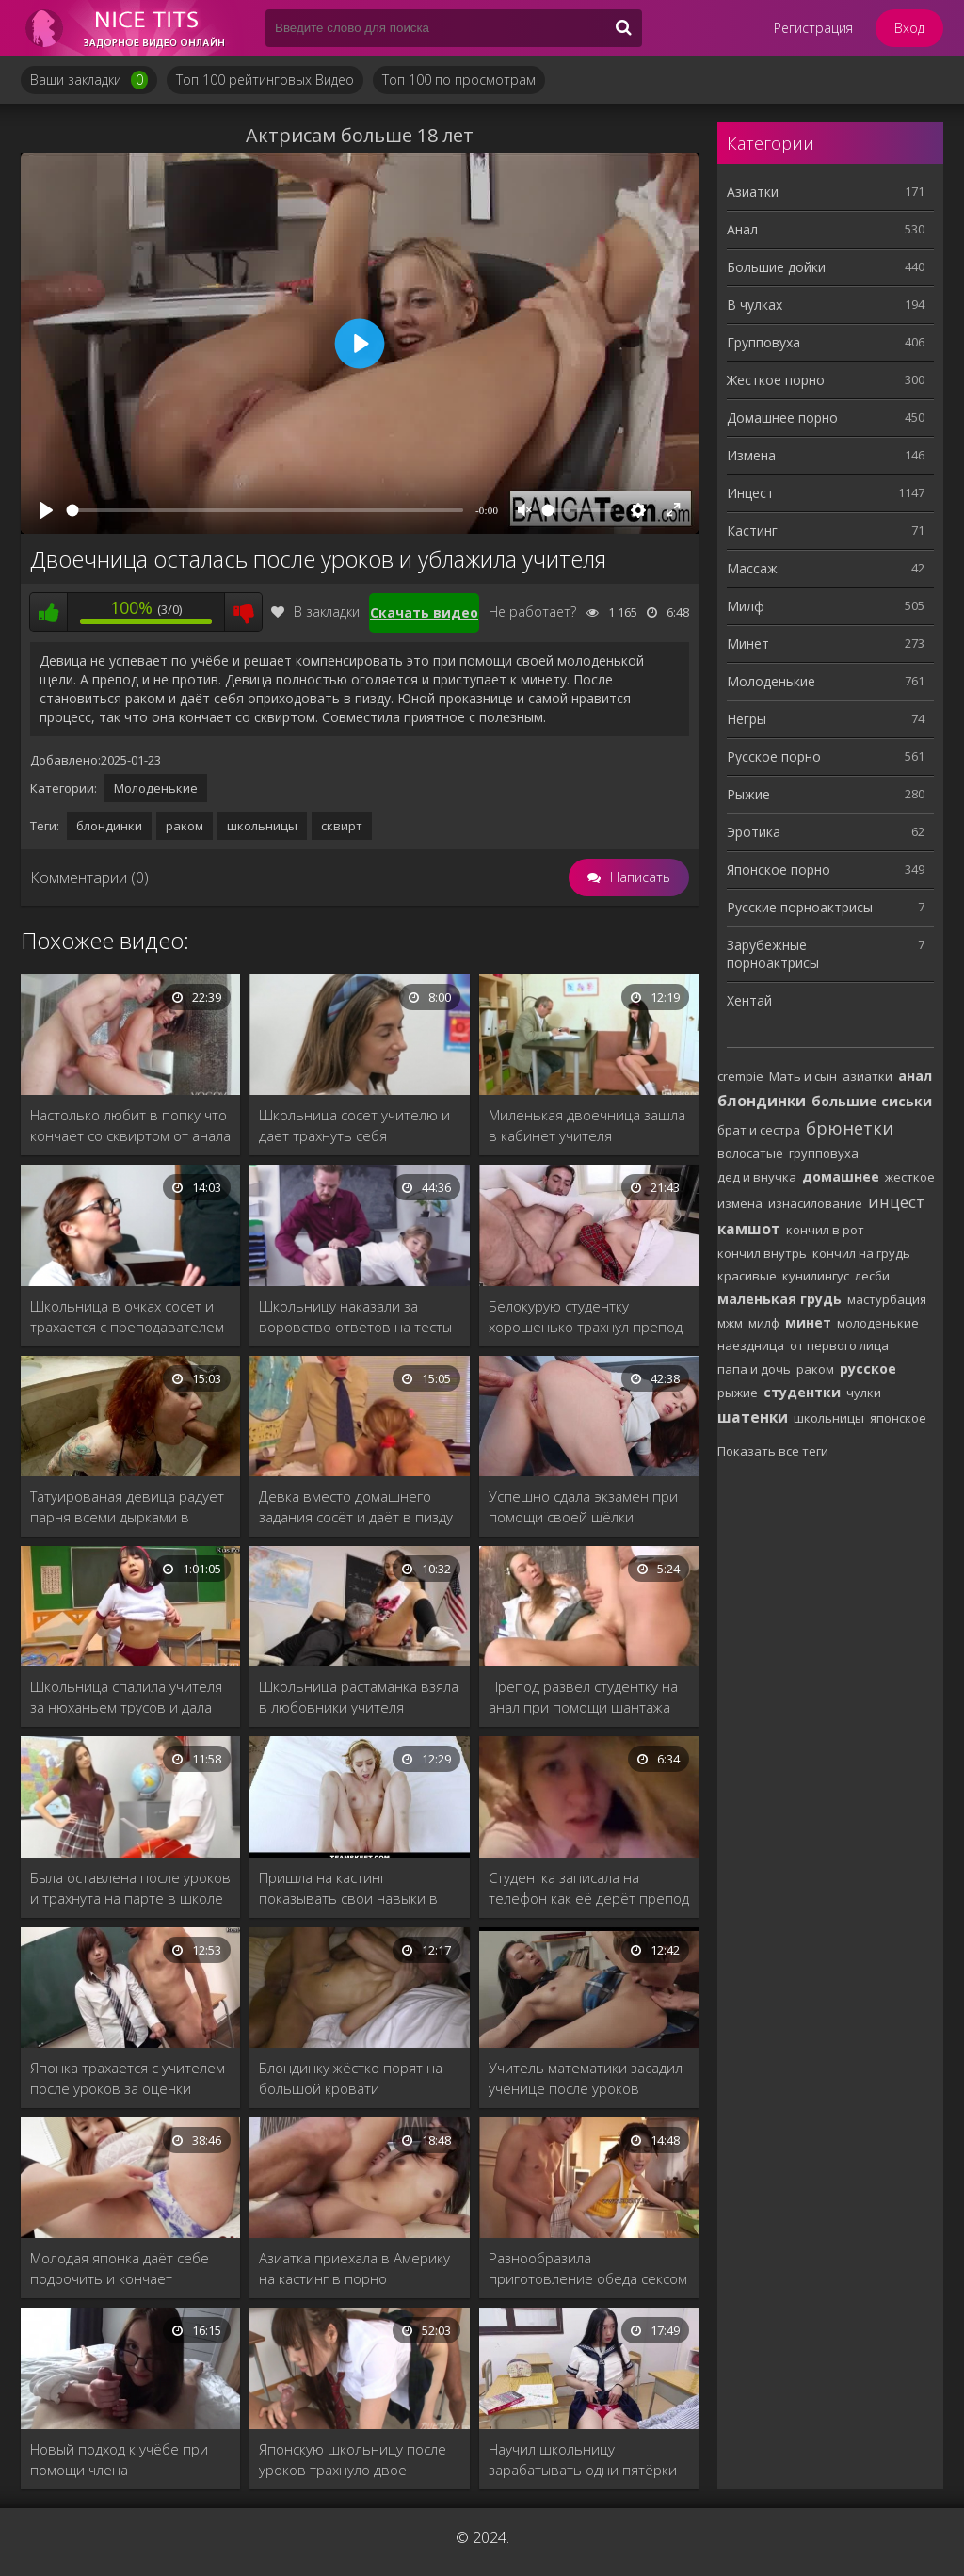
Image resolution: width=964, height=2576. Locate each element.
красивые (747, 1275)
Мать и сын (803, 1076)
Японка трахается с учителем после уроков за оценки (127, 2078)
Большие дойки (776, 267)
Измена (751, 455)
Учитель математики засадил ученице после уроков (586, 2078)
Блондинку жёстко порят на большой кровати (350, 2078)
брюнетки (849, 1128)
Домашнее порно (782, 418)
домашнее (840, 1176)
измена (740, 1203)
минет (808, 1322)
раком (184, 825)
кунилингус (815, 1275)
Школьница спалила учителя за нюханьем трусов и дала (126, 1696)
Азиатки (753, 192)
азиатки (867, 1076)
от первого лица (839, 1345)
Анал (742, 229)
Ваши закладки (89, 80)
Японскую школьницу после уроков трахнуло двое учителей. (352, 2459)
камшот (748, 1228)
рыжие (737, 1392)
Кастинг (752, 530)
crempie (740, 1076)
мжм (730, 1322)
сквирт (341, 825)
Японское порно (778, 869)
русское (868, 1368)
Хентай (749, 1000)
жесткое (910, 1176)
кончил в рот (825, 1229)
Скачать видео (424, 612)
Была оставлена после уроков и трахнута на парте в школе (130, 1888)
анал (915, 1076)
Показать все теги (772, 1450)
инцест (896, 1202)
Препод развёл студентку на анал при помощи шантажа (583, 1696)
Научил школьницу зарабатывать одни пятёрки (583, 2459)
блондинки (109, 825)
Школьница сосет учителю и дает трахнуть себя (354, 1125)
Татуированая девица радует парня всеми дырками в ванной (127, 1507)
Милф (745, 606)
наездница (750, 1345)
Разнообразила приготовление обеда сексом (588, 2268)
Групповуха (763, 342)
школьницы (262, 825)
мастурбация (886, 1299)
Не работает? (532, 611)
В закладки (315, 611)
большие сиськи (871, 1101)
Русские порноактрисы (800, 907)
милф (763, 1322)
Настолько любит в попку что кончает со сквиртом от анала (130, 1125)
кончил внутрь (762, 1253)
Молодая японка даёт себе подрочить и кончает (119, 2268)
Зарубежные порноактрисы (773, 954)
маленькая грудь (779, 1299)
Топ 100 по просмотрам (459, 80)
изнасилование (815, 1203)
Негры (746, 719)
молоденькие (878, 1322)
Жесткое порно (776, 380)
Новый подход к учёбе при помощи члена (119, 2459)
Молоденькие (156, 788)
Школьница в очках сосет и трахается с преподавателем (127, 1316)
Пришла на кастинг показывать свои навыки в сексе (348, 1888)
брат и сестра (758, 1129)
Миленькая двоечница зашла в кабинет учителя (587, 1125)
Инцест (750, 493)
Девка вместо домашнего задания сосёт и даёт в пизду (356, 1506)
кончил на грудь (861, 1253)
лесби (872, 1275)
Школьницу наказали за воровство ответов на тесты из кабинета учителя (355, 1316)
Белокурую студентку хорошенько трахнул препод (586, 1316)
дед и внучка (756, 1176)
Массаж (752, 568)
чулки (863, 1392)
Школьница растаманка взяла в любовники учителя (358, 1696)
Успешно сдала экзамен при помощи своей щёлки (583, 1506)
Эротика (753, 832)
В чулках (754, 305)
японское (898, 1417)
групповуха (824, 1153)
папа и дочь (754, 1368)
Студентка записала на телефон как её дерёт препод (589, 1888)
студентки (802, 1392)
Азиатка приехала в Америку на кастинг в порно (354, 2268)
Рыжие (748, 794)
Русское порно (774, 756)
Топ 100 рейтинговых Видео (265, 80)
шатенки (752, 1417)
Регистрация (813, 28)
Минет (748, 643)
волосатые (750, 1153)
